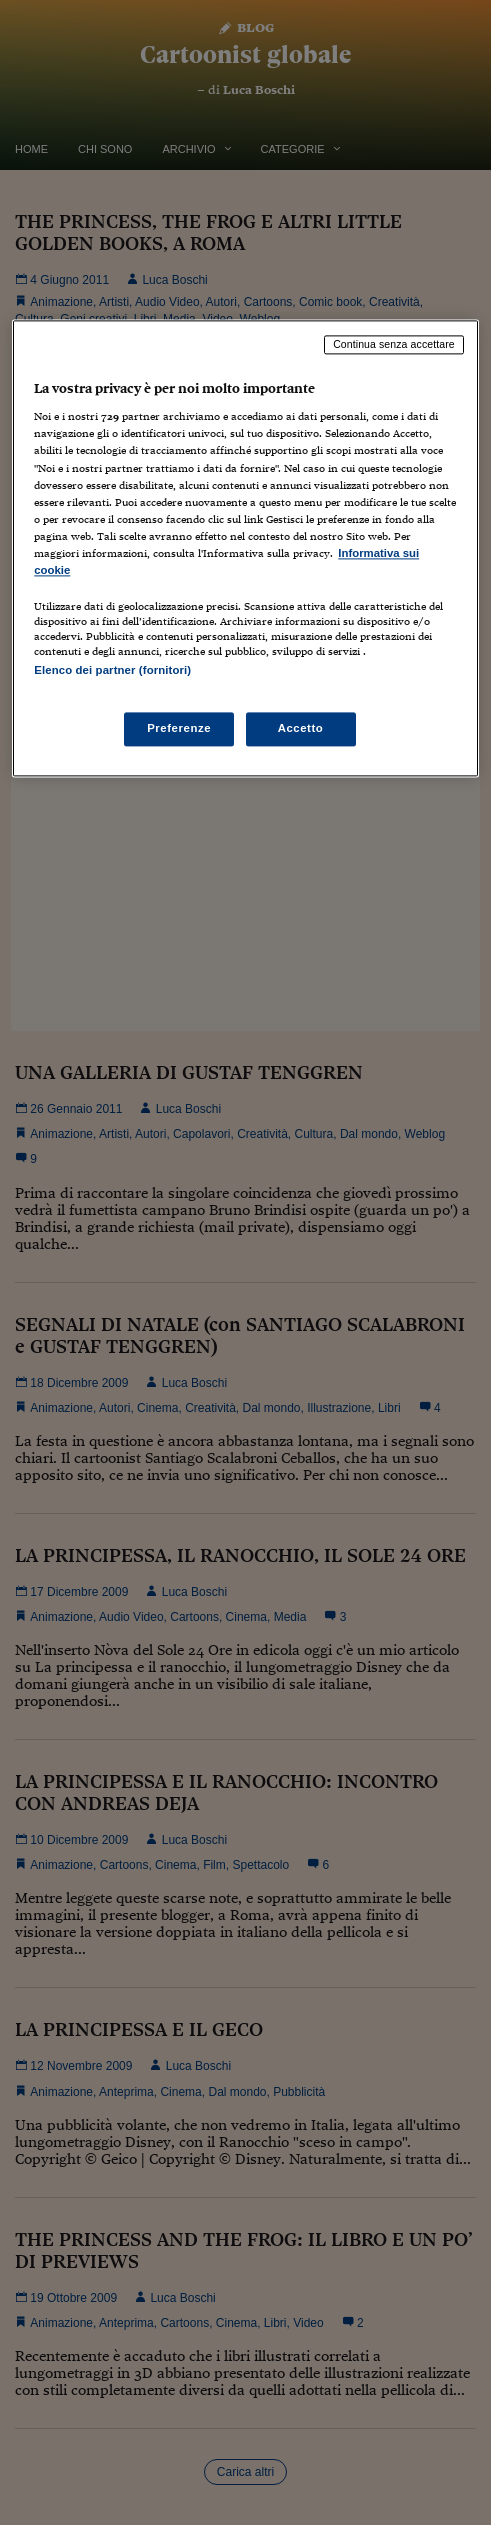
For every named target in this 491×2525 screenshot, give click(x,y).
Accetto (301, 729)
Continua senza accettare (394, 344)
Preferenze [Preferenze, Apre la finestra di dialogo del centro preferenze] (179, 729)
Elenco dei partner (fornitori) (112, 670)
